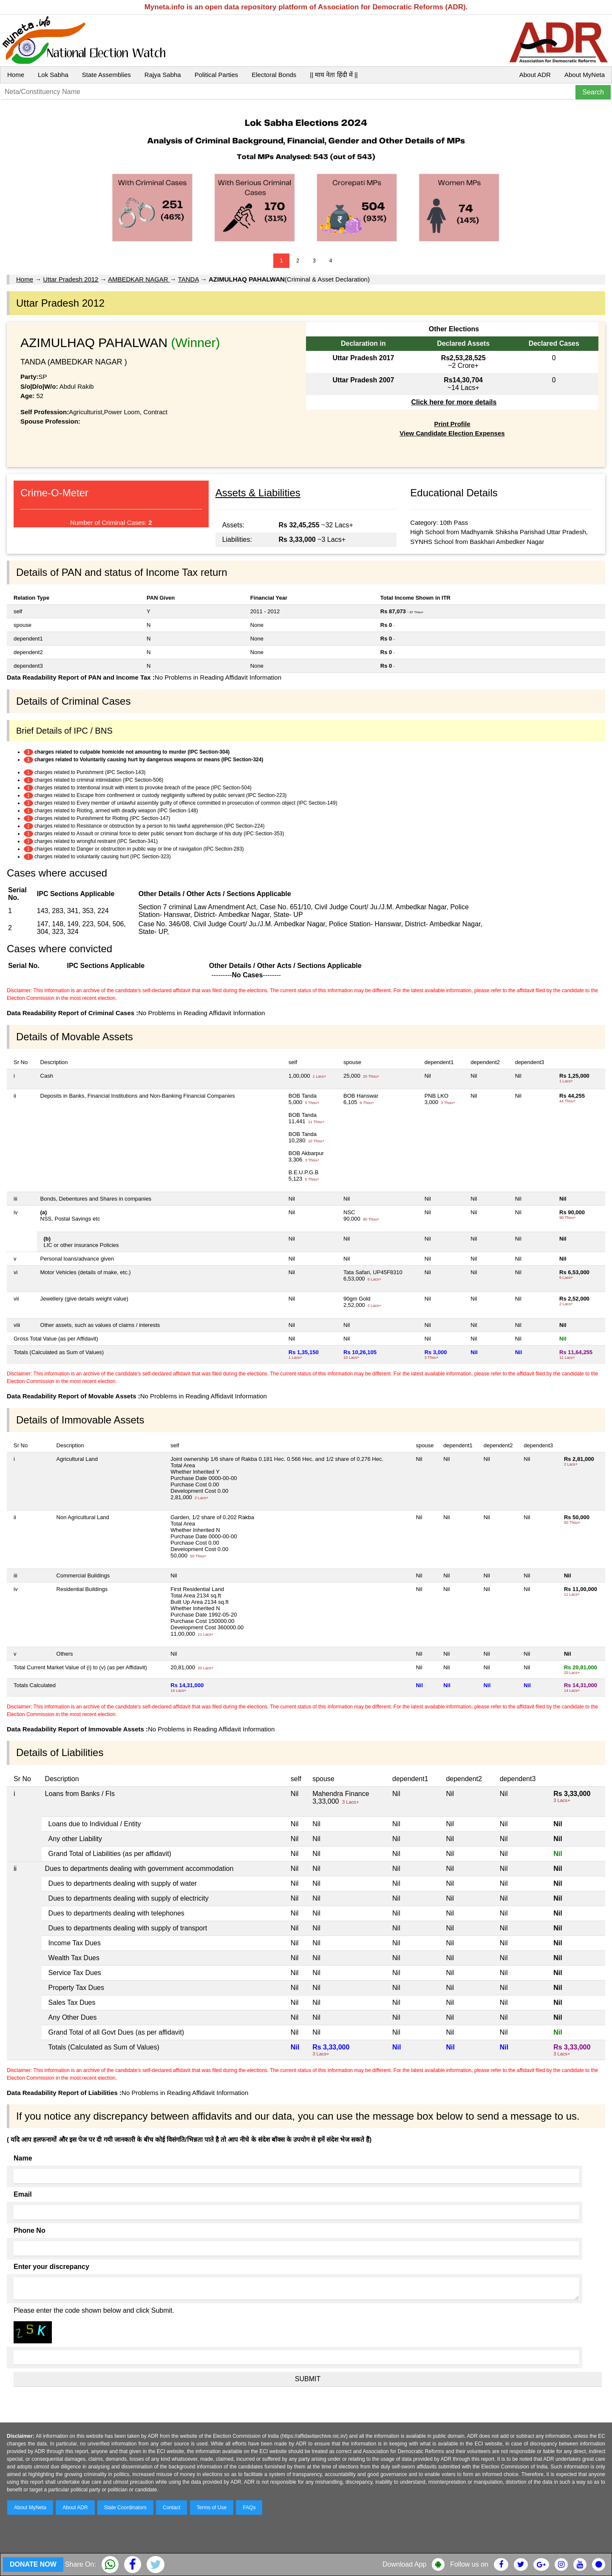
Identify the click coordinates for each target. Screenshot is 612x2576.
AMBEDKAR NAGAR (139, 279)
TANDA (188, 279)
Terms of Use (212, 2508)
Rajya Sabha (162, 74)
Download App (404, 2564)
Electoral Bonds (274, 74)
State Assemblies (106, 74)
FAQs (249, 2508)
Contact (171, 2508)
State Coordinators (125, 2508)
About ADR (535, 74)
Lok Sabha (53, 74)
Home (15, 74)
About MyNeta (584, 74)
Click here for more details (453, 402)
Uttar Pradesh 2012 (70, 279)
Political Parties (216, 74)
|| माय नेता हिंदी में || (333, 74)
